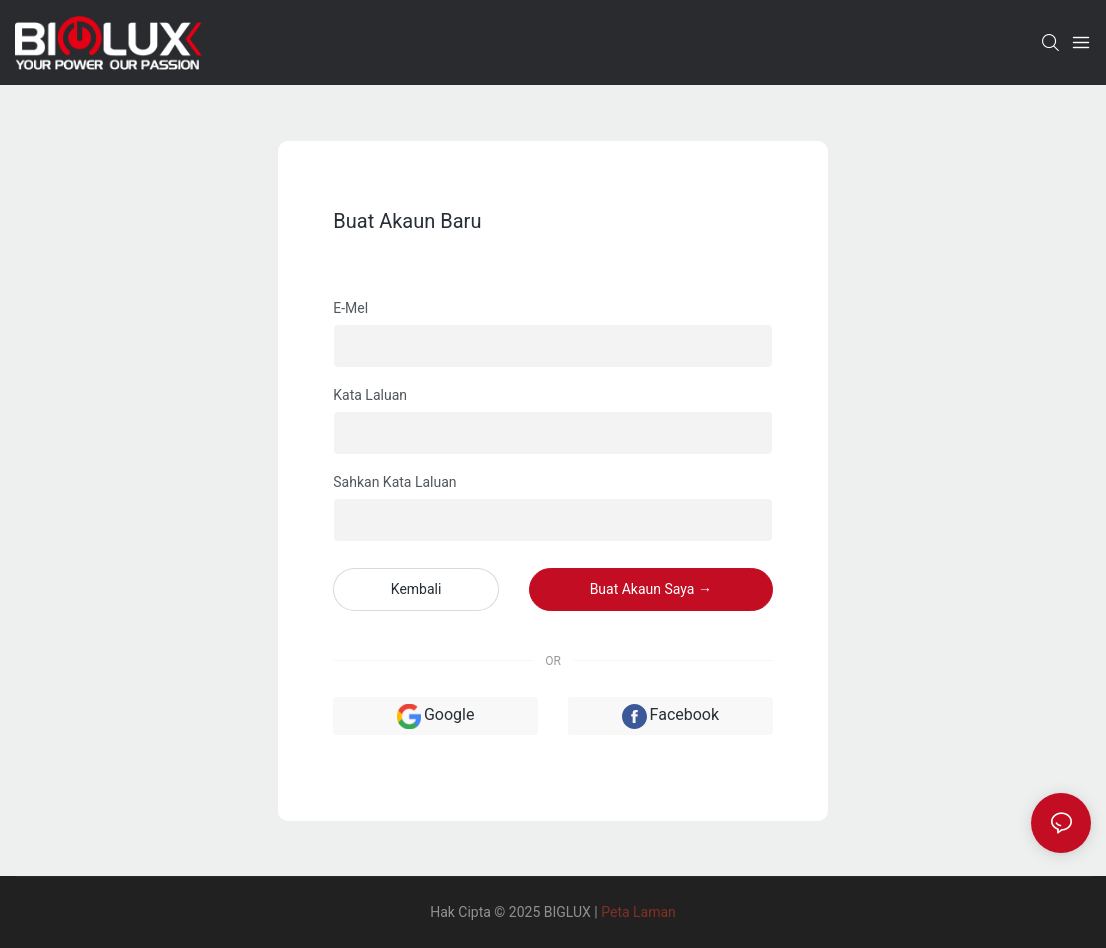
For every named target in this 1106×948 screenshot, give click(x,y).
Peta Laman (638, 912)
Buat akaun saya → (651, 589)
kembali (416, 589)
